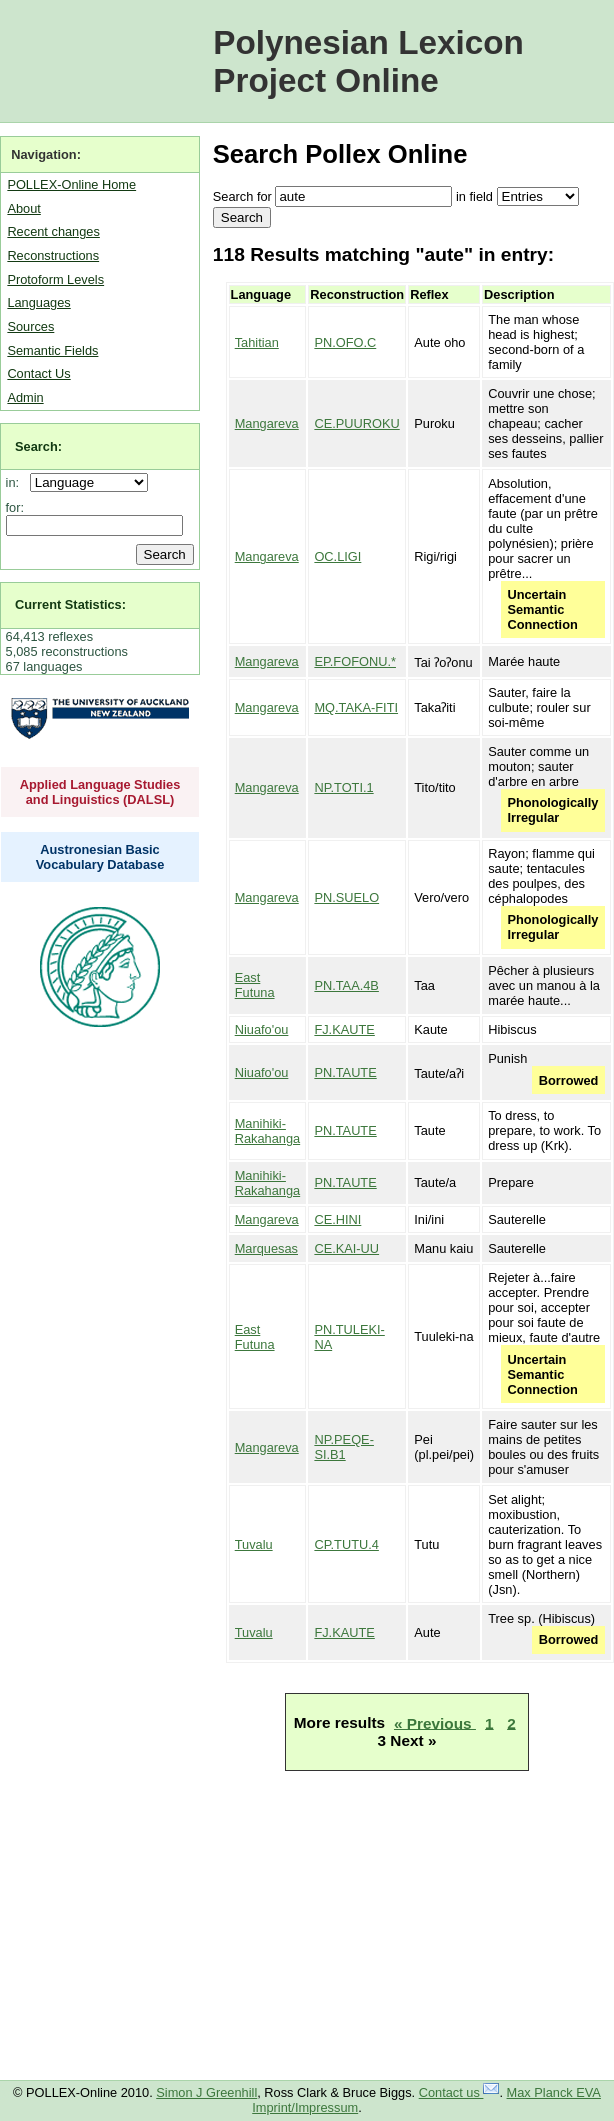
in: (16, 482)
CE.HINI (337, 1219)
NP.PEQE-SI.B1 (344, 1447)
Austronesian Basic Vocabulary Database (100, 857)
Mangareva (267, 423)
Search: (38, 446)
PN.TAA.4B (346, 985)
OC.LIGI (337, 556)
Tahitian (257, 342)
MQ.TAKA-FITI (356, 707)
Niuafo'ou (262, 1029)
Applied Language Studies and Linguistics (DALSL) (100, 792)
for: (15, 507)
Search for (242, 196)
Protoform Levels (55, 279)
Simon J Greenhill (206, 2092)
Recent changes (53, 231)
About (23, 208)
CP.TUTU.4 (346, 1544)
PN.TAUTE (345, 1072)
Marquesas (266, 1248)
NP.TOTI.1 (343, 787)
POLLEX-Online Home (71, 184)
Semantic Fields (52, 350)
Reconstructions (53, 255)
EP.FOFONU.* (355, 661)
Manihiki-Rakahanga (267, 1131)
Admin (25, 397)
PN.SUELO (346, 897)
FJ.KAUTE (344, 1029)
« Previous (435, 1722)
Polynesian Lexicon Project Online (368, 61)
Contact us (459, 2092)
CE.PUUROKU (356, 423)
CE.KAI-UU (346, 1248)
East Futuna (255, 985)
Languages (38, 302)
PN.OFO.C (345, 342)
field (480, 196)
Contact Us (38, 373)
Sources (30, 326)
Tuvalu (254, 1544)
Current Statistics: (70, 604)
